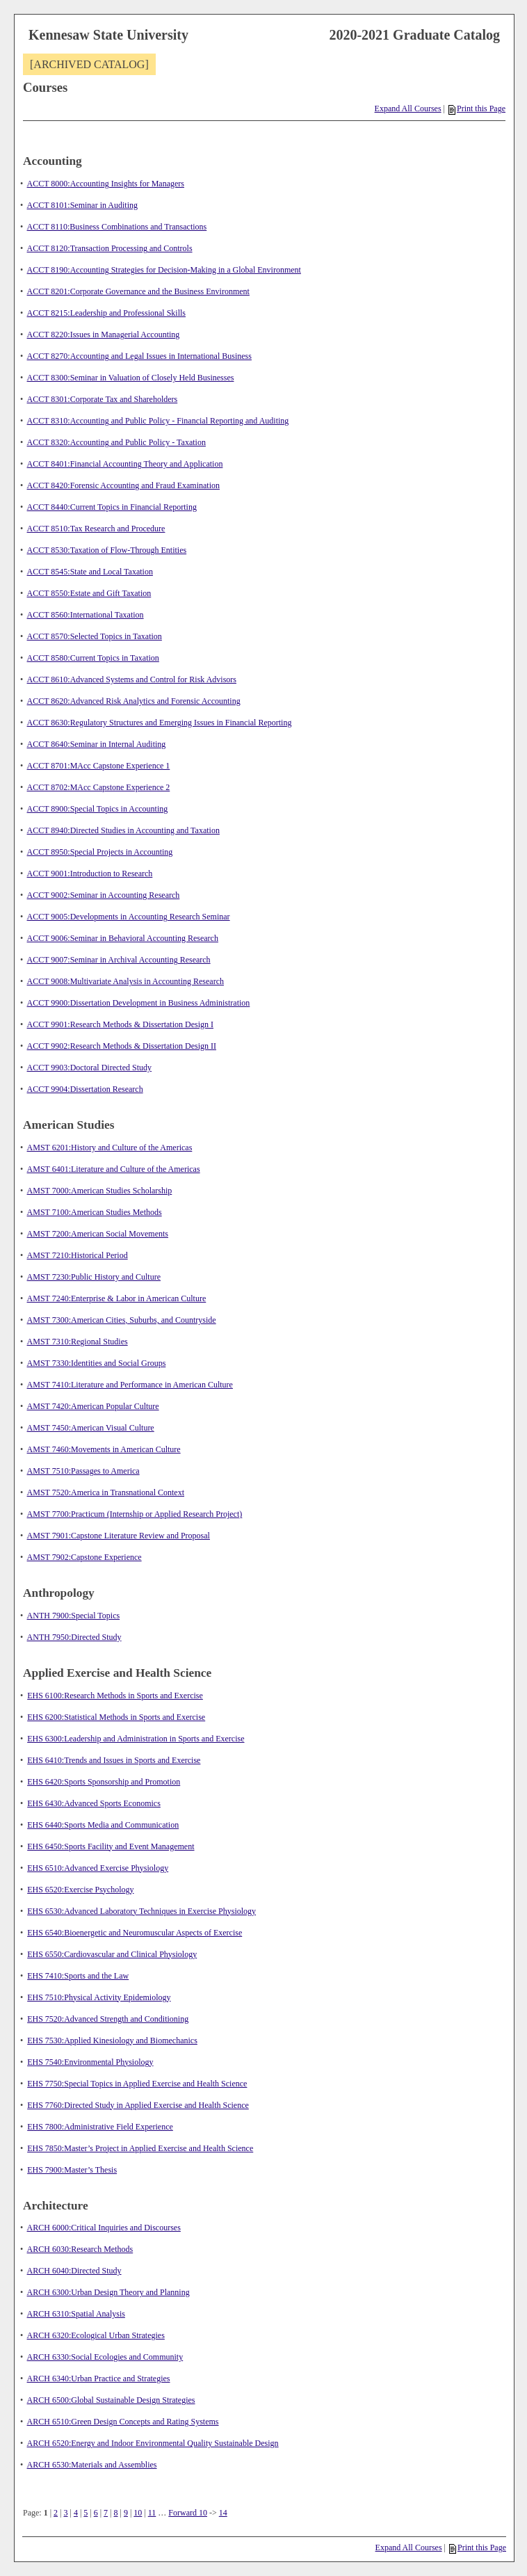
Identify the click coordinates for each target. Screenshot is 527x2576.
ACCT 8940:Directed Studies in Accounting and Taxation (123, 830)
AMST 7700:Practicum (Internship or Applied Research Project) (135, 1514)
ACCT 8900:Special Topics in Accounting (97, 809)
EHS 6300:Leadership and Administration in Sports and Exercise (135, 1739)
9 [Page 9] (126, 2513)
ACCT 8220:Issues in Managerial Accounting (103, 334)
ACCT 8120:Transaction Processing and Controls (110, 248)
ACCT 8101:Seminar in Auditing (82, 205)
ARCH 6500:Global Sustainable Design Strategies (111, 2400)
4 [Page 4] (76, 2513)
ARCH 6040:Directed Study (74, 2271)
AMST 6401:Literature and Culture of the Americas (113, 1169)
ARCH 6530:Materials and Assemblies (92, 2465)
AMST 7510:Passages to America (83, 1471)
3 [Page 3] (65, 2513)
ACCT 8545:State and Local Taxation (90, 572)
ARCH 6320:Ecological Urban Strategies (96, 2335)
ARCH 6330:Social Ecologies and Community (105, 2357)
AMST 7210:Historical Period (77, 1255)
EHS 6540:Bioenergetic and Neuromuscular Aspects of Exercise (134, 1933)
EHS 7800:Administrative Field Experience (100, 2127)
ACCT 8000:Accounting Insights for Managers (105, 183)
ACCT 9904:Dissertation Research (85, 1089)
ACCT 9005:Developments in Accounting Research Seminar (128, 916)
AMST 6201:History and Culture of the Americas (110, 1147)
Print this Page (476, 108)
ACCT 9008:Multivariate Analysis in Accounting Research (125, 981)
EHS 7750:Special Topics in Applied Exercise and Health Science (137, 2083)
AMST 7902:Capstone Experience (84, 1557)
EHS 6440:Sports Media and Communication (103, 1825)
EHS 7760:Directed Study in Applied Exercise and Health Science (138, 2105)
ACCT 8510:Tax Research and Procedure (96, 528)
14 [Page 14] (223, 2513)
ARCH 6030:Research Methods (80, 2249)
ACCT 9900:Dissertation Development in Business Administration (138, 1003)
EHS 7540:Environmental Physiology (90, 2062)
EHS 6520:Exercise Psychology (80, 1889)
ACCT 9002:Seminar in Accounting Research (103, 895)
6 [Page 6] (96, 2513)
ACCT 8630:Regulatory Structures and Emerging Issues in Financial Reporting (159, 722)
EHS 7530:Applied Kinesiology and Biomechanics (112, 2040)
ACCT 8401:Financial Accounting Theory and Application (125, 464)
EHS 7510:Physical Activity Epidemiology (98, 1997)
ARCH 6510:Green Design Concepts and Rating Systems (123, 2421)
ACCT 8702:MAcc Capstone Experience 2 (98, 787)
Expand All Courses (408, 108)
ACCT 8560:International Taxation (85, 615)
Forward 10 (187, 2513)
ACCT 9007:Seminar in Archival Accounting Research (119, 960)
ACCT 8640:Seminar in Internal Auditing (96, 744)
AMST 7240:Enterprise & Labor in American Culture (116, 1298)
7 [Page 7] (106, 2513)
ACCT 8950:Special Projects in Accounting (100, 852)
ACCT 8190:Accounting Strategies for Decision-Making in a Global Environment (164, 270)
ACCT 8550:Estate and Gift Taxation (89, 593)
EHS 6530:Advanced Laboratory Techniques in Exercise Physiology (141, 1911)
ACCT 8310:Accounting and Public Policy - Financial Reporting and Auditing (158, 421)
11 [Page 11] (152, 2513)
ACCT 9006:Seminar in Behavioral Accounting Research (122, 938)
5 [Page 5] (85, 2513)
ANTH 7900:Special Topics (73, 1615)
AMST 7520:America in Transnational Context (105, 1492)
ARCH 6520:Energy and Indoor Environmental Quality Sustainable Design (153, 2443)
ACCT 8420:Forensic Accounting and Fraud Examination (123, 485)
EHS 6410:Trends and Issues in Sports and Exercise (113, 1760)
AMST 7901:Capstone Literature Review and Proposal (118, 1535)
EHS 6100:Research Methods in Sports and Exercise (115, 1695)
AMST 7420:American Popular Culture (93, 1406)
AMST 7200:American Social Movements (97, 1234)
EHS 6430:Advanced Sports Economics (94, 1803)
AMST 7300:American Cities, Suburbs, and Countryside (121, 1320)
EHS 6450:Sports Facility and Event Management (110, 1846)
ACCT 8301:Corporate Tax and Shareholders (102, 399)
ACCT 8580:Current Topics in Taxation (93, 658)
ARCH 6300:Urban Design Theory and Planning (108, 2292)
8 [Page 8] (116, 2513)
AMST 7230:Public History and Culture (94, 1277)
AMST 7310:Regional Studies (77, 1341)
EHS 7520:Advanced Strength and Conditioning (107, 2019)
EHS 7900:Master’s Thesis (72, 2170)
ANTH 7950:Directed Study (74, 1637)
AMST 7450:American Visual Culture (90, 1428)
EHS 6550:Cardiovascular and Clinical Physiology (112, 1954)
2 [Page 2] (56, 2513)
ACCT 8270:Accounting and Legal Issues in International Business (139, 356)
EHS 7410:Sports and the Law (78, 1976)
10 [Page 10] (137, 2513)
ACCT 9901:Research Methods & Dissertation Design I (120, 1024)
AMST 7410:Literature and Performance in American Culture (130, 1385)
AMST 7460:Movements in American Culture (104, 1449)
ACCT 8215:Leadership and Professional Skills (106, 313)
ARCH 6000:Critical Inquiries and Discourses (104, 2227)
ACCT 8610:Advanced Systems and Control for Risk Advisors (131, 679)
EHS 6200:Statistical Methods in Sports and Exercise (116, 1717)
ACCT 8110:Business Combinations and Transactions (117, 227)
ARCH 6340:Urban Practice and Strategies (98, 2378)
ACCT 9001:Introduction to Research (90, 873)
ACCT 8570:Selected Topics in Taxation (94, 636)
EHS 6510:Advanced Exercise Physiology (97, 1868)
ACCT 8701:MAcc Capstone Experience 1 (98, 766)
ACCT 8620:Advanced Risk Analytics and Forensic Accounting (134, 701)
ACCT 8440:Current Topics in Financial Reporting (112, 507)
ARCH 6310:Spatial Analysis (76, 2314)
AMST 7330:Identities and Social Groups (96, 1363)
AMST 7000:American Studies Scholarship (99, 1191)
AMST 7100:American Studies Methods (94, 1212)
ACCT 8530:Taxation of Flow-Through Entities (107, 550)
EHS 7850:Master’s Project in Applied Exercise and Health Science (140, 2148)
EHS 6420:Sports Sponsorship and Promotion (103, 1782)
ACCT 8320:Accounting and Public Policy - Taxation (116, 442)
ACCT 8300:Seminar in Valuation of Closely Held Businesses (130, 378)
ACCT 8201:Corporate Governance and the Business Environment (138, 291)
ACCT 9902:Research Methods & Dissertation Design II (121, 1046)
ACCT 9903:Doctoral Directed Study (89, 1067)
